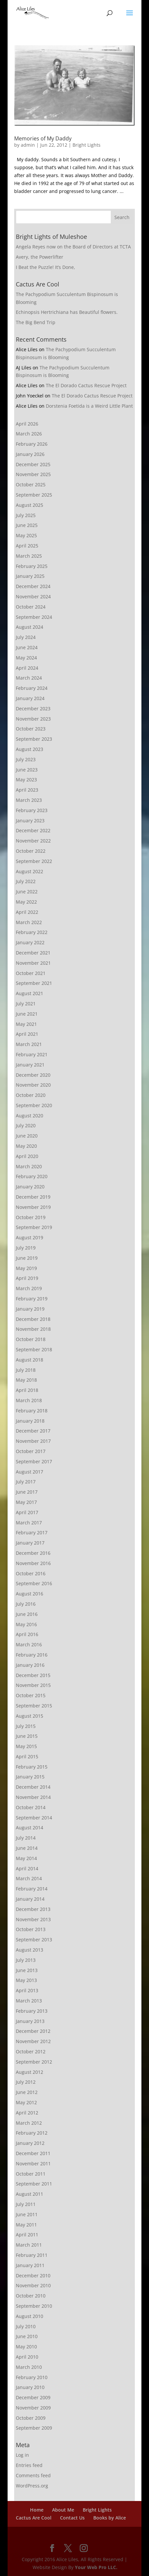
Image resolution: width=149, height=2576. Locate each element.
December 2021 (33, 953)
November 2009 (33, 2408)
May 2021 (26, 1024)
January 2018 (30, 1421)
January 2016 (30, 1665)
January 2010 (30, 2387)
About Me (63, 2510)
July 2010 (26, 2326)
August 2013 (29, 1950)
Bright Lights (87, 145)
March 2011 (29, 2245)
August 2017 (29, 1472)
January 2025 (30, 576)
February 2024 (31, 688)
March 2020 (29, 1166)
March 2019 (29, 1288)
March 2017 (29, 1522)
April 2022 (27, 912)
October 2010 (30, 2296)
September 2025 (34, 495)
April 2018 (27, 1390)
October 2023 (30, 729)
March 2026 (29, 433)
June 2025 (27, 525)
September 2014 (34, 1817)
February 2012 (31, 2133)
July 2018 (26, 1370)
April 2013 (27, 1990)
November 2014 (33, 1797)
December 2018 (33, 1319)
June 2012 (27, 2092)
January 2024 (30, 698)
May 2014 (26, 1858)
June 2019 (27, 1258)
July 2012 (26, 2082)
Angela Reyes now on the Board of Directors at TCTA (73, 246)
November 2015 (33, 1685)
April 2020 (27, 1156)
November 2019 (33, 1207)
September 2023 (34, 739)
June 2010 (27, 2336)
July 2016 (26, 1604)
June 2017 (27, 1492)
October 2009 (30, 2418)
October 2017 (30, 1451)
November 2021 (33, 963)
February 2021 (31, 1054)
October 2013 (30, 1929)
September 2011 (34, 2184)
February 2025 (31, 566)
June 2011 (27, 2214)
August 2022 (29, 871)
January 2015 (30, 1776)
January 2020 (30, 1186)
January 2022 (30, 942)
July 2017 (26, 1481)
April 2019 (27, 1278)
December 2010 (33, 2275)
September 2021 (34, 983)
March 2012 (29, 2123)
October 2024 (30, 607)
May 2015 (26, 1746)
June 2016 (27, 1614)
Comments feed (33, 2475)
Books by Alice (109, 2518)
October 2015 (30, 1695)
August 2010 (29, 2316)
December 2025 (33, 464)
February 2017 (31, 1532)
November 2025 (33, 474)
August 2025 (29, 505)
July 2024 (26, 637)
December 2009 (33, 2397)
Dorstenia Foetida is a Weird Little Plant (89, 406)
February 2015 (31, 1767)
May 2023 (26, 779)
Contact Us (72, 2518)
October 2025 (30, 484)
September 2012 (34, 2062)
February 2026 (31, 444)
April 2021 (27, 1034)
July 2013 (26, 1960)
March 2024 (29, 678)
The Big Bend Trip (35, 322)
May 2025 (26, 535)
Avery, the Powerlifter (39, 257)
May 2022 (26, 902)
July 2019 (26, 1248)
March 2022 (29, 922)
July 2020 (26, 1125)
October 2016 (30, 1573)
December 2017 (33, 1431)
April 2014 (27, 1868)
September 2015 (34, 1705)
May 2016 (26, 1624)
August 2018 (29, 1360)
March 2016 (29, 1644)
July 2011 (26, 2204)
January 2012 (30, 2143)
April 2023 (27, 790)
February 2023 (31, 810)
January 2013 (30, 2021)
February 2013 (31, 2011)
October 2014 (30, 1807)
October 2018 (30, 1339)
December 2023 (33, 708)
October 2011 (30, 2174)
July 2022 (26, 881)
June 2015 (27, 1736)
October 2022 (30, 851)
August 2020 (29, 1115)
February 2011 (31, 2255)
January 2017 (30, 1543)
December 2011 (33, 2153)
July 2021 (26, 1003)
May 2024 (26, 657)
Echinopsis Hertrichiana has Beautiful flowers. (67, 312)
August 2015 (29, 1716)
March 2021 (29, 1044)
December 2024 (33, 586)
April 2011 (27, 2234)
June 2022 (27, 891)
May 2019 (26, 1268)
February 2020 (31, 1176)
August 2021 (29, 993)
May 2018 (26, 1380)
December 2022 (33, 830)
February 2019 (31, 1298)
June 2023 (27, 769)
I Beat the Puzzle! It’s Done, (45, 267)
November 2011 (33, 2163)
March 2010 (29, 2367)
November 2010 (33, 2285)
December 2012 (33, 2031)
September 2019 (34, 1227)
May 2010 (26, 2346)
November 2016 (33, 1563)
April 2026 (27, 424)
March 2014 (29, 1878)
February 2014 (31, 1888)
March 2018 (29, 1400)
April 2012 (27, 2112)
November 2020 (33, 1085)
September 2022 (34, 861)
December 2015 (33, 1675)
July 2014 (26, 1838)
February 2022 (31, 932)
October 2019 (30, 1217)
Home (37, 2510)
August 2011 (29, 2194)
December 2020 (33, 1075)
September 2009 (34, 2428)
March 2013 (29, 2000)
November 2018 (33, 1329)
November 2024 (33, 596)
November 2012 (33, 2041)
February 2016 (31, 1655)
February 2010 (31, 2377)
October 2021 (30, 973)
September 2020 (34, 1105)
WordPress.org (32, 2486)
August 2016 (29, 1593)
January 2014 (30, 1899)
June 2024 (27, 647)
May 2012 (26, 2102)
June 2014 (27, 1848)
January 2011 (30, 2265)
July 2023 (26, 759)
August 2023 (29, 749)
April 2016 (27, 1634)
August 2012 (29, 2072)
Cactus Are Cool (33, 2518)
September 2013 (34, 1939)
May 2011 (26, 2224)
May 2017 (26, 1502)
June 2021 (27, 1014)
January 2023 (30, 820)
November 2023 (33, 719)
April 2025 (27, 545)
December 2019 (33, 1197)
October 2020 (30, 1095)
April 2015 (27, 1756)
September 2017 (34, 1461)
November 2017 (33, 1441)
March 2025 (29, 556)
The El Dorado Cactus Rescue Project (86, 385)
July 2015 (26, 1726)
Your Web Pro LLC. (96, 2567)
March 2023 (29, 800)
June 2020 (27, 1136)
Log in (22, 2455)
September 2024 (34, 617)
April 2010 (27, 2357)
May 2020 (26, 1146)
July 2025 (26, 515)
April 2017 (27, 1512)
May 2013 (26, 1980)
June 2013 (27, 1970)
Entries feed (29, 2465)
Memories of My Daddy (43, 138)
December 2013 (33, 1909)
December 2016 (33, 1553)
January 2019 (30, 1309)
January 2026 (30, 454)
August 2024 (29, 627)
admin (28, 145)
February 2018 (31, 1410)
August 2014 (29, 1827)
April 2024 (27, 668)
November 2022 (33, 841)
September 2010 (34, 2306)
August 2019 (29, 1237)
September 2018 (34, 1349)
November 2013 (33, 1919)
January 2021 (30, 1065)
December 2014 (33, 1787)
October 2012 (30, 2051)
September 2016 (34, 1583)
